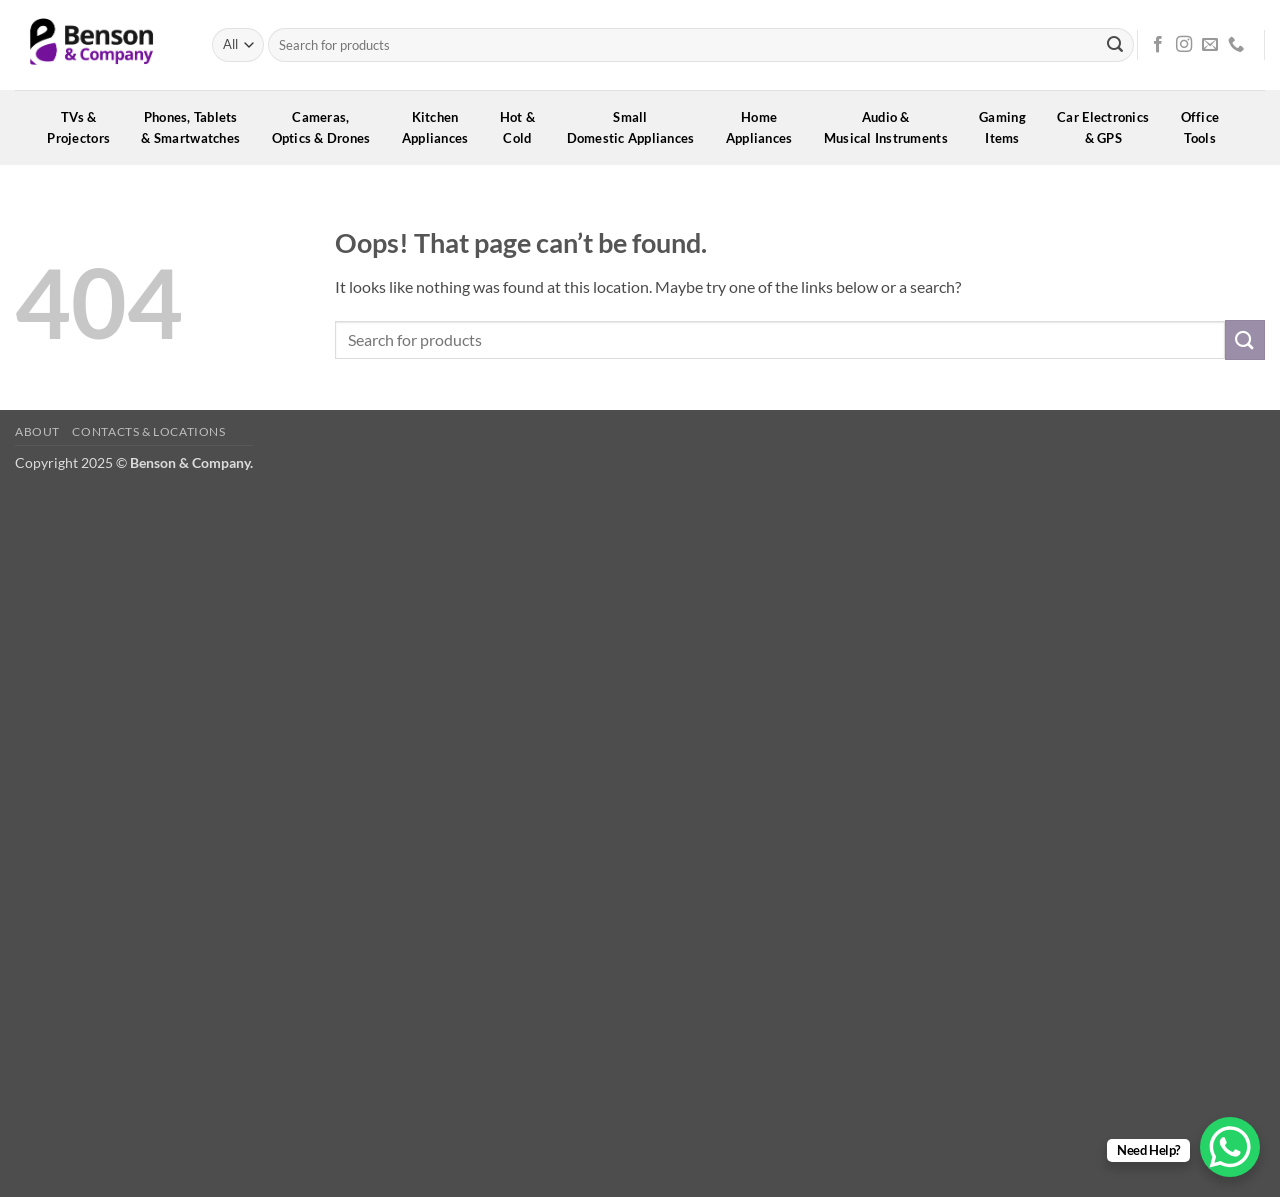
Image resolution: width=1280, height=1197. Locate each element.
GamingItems (1009, 127)
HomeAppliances (766, 127)
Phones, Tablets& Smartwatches (197, 127)
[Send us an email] (1210, 45)
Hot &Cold (524, 127)
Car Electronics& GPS (1109, 127)
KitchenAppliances (442, 127)
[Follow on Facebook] (1158, 45)
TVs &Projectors (85, 127)
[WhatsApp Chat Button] (1230, 1147)
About (37, 431)
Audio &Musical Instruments (892, 127)
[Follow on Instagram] (1184, 45)
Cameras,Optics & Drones (328, 127)
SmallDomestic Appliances (637, 127)
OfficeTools (1207, 127)
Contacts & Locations (148, 431)
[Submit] (1115, 45)
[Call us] (1236, 45)
